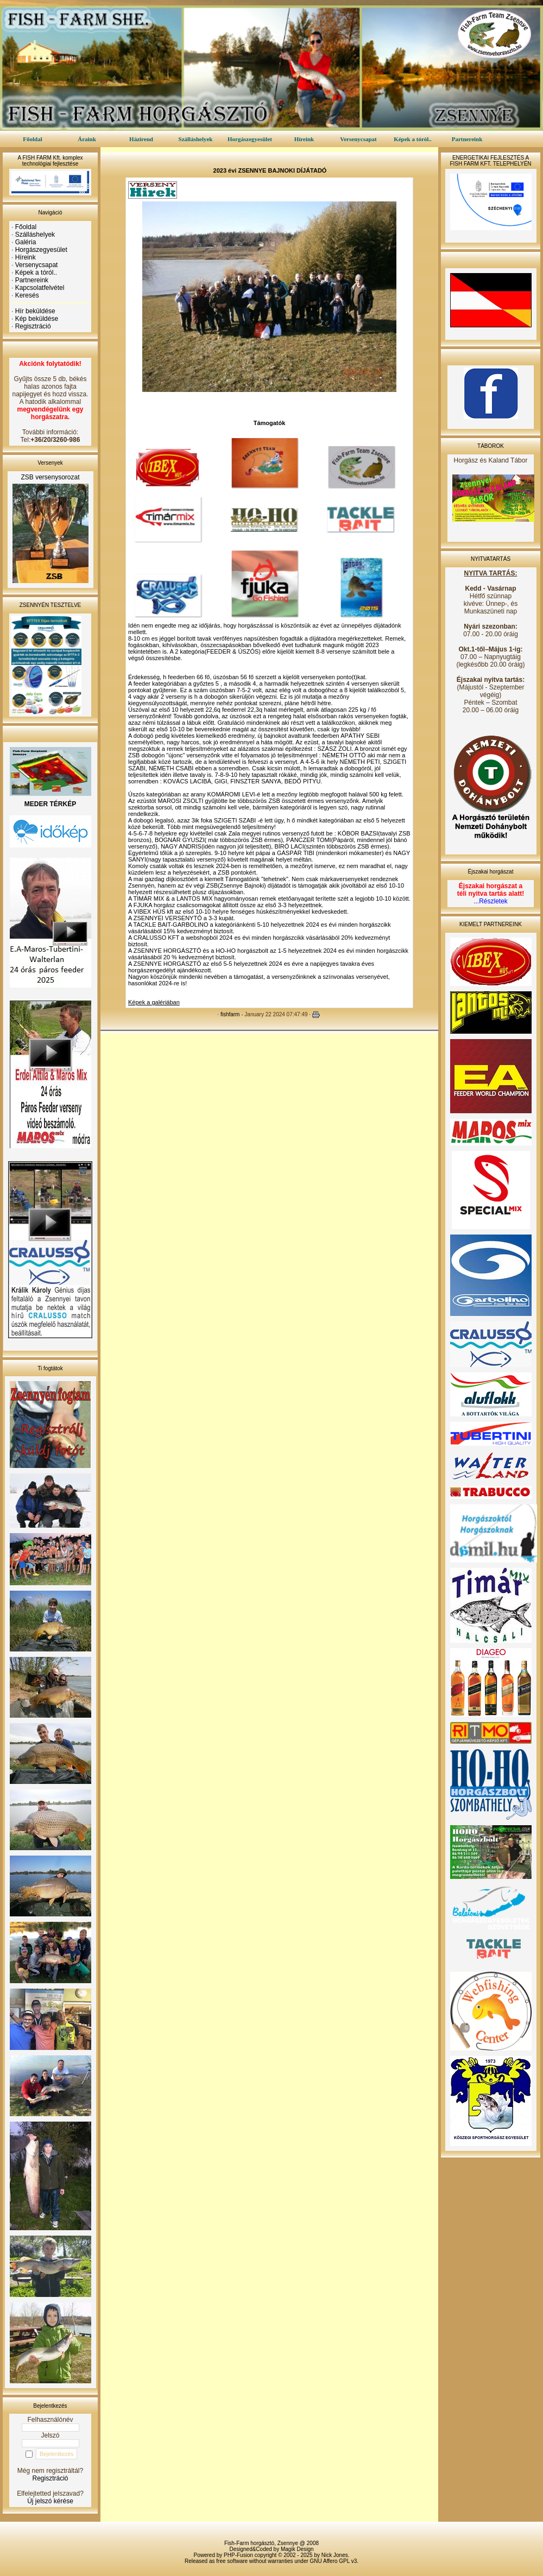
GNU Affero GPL (330, 2561)
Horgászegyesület (250, 139)
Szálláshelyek (196, 139)
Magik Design (297, 2549)
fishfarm (230, 1014)
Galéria (25, 242)
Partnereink (467, 139)
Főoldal (32, 139)
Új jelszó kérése (50, 2501)
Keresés (27, 295)
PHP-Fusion (238, 2555)
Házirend (141, 139)
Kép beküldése (36, 318)
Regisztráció (33, 326)
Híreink (304, 139)
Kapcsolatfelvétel (40, 288)
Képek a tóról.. (413, 139)
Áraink (87, 139)
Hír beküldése (35, 311)
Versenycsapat (358, 139)
